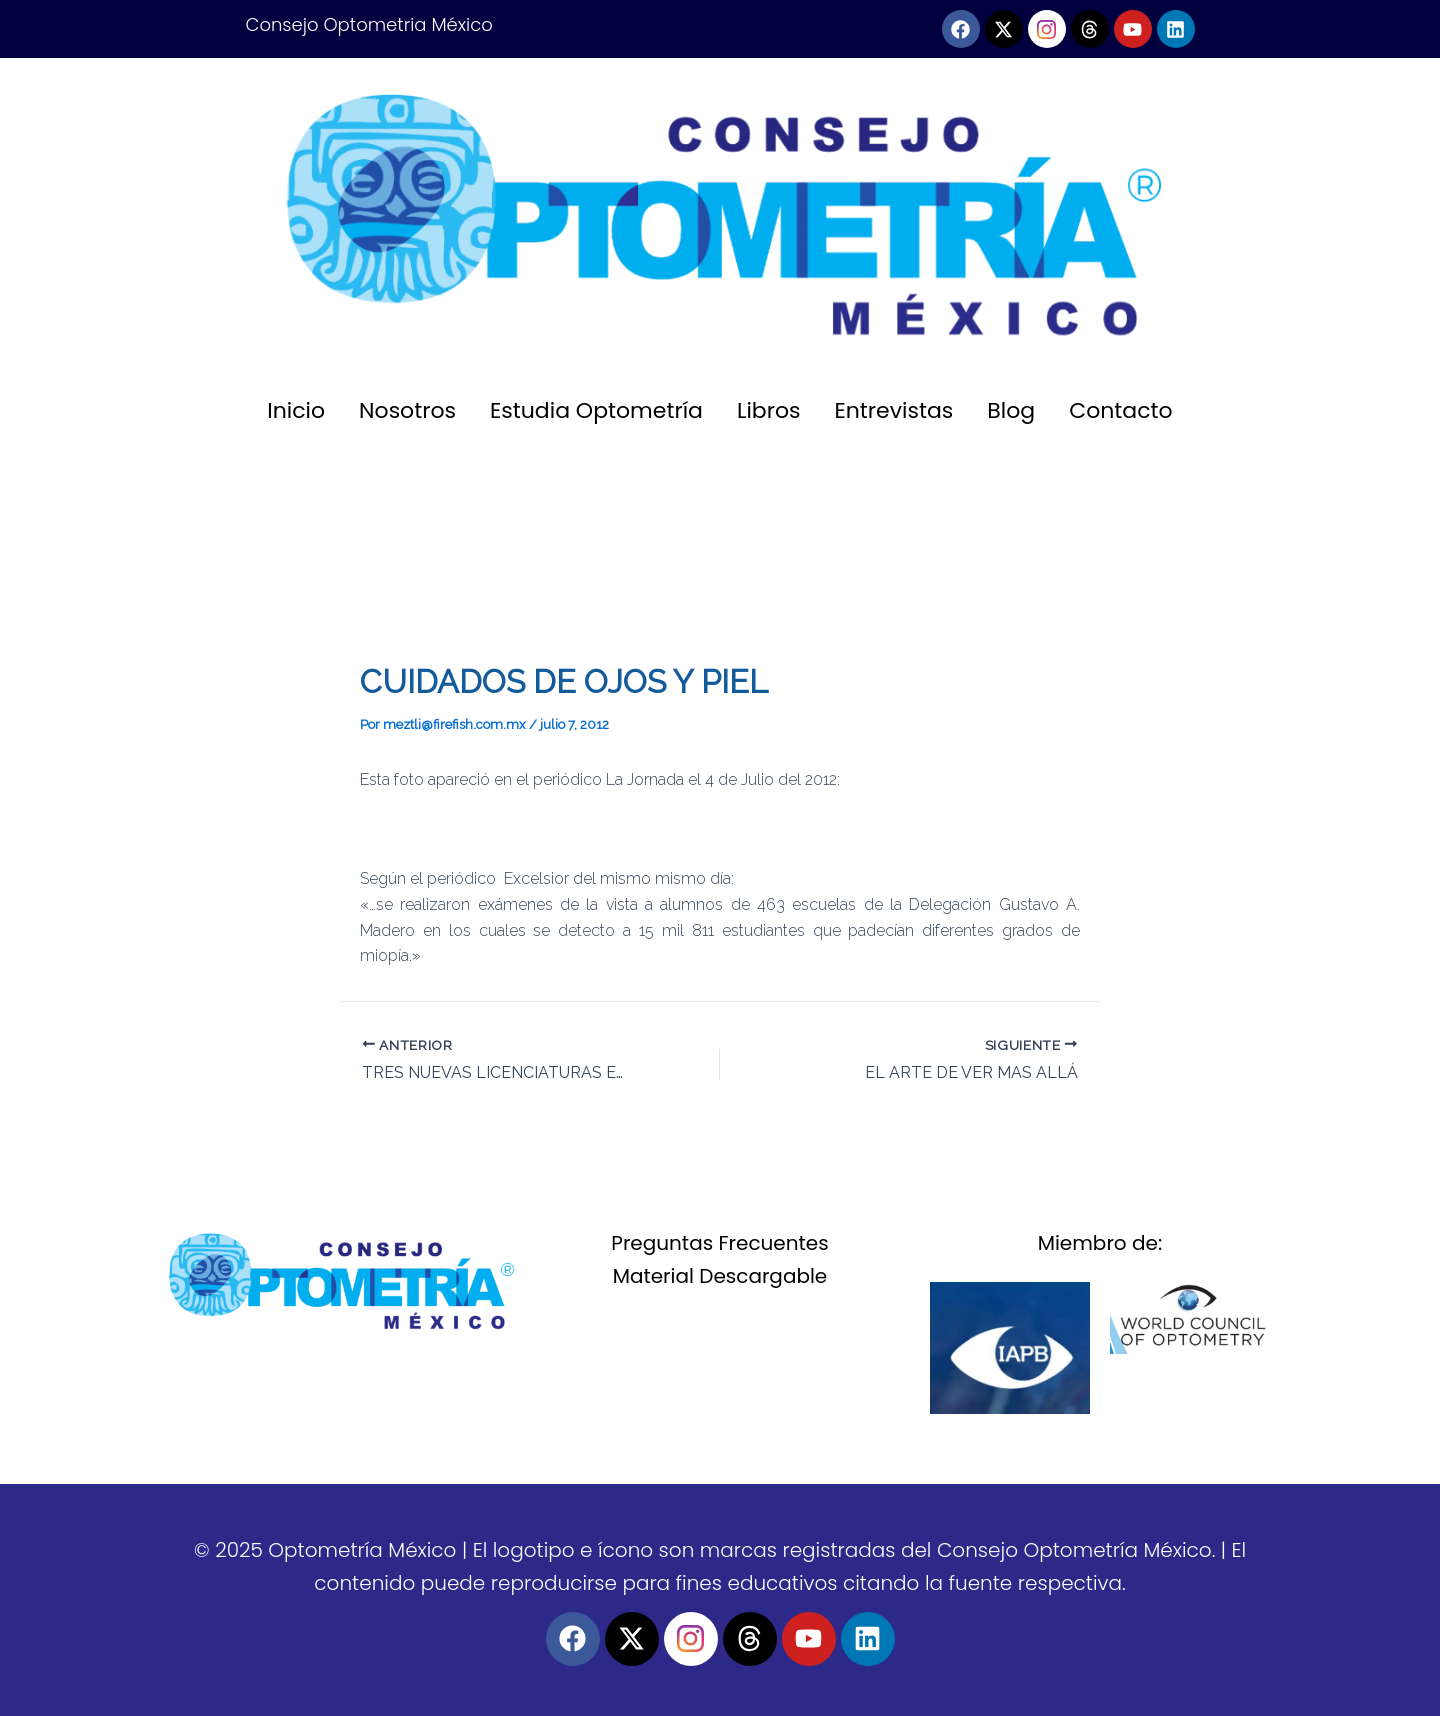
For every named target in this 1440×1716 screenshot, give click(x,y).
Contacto (1120, 410)
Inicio (296, 410)
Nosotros (407, 410)
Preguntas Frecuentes (719, 1243)
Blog (1011, 410)
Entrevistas (894, 410)
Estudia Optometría (596, 410)
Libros (769, 410)
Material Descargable (720, 1276)
